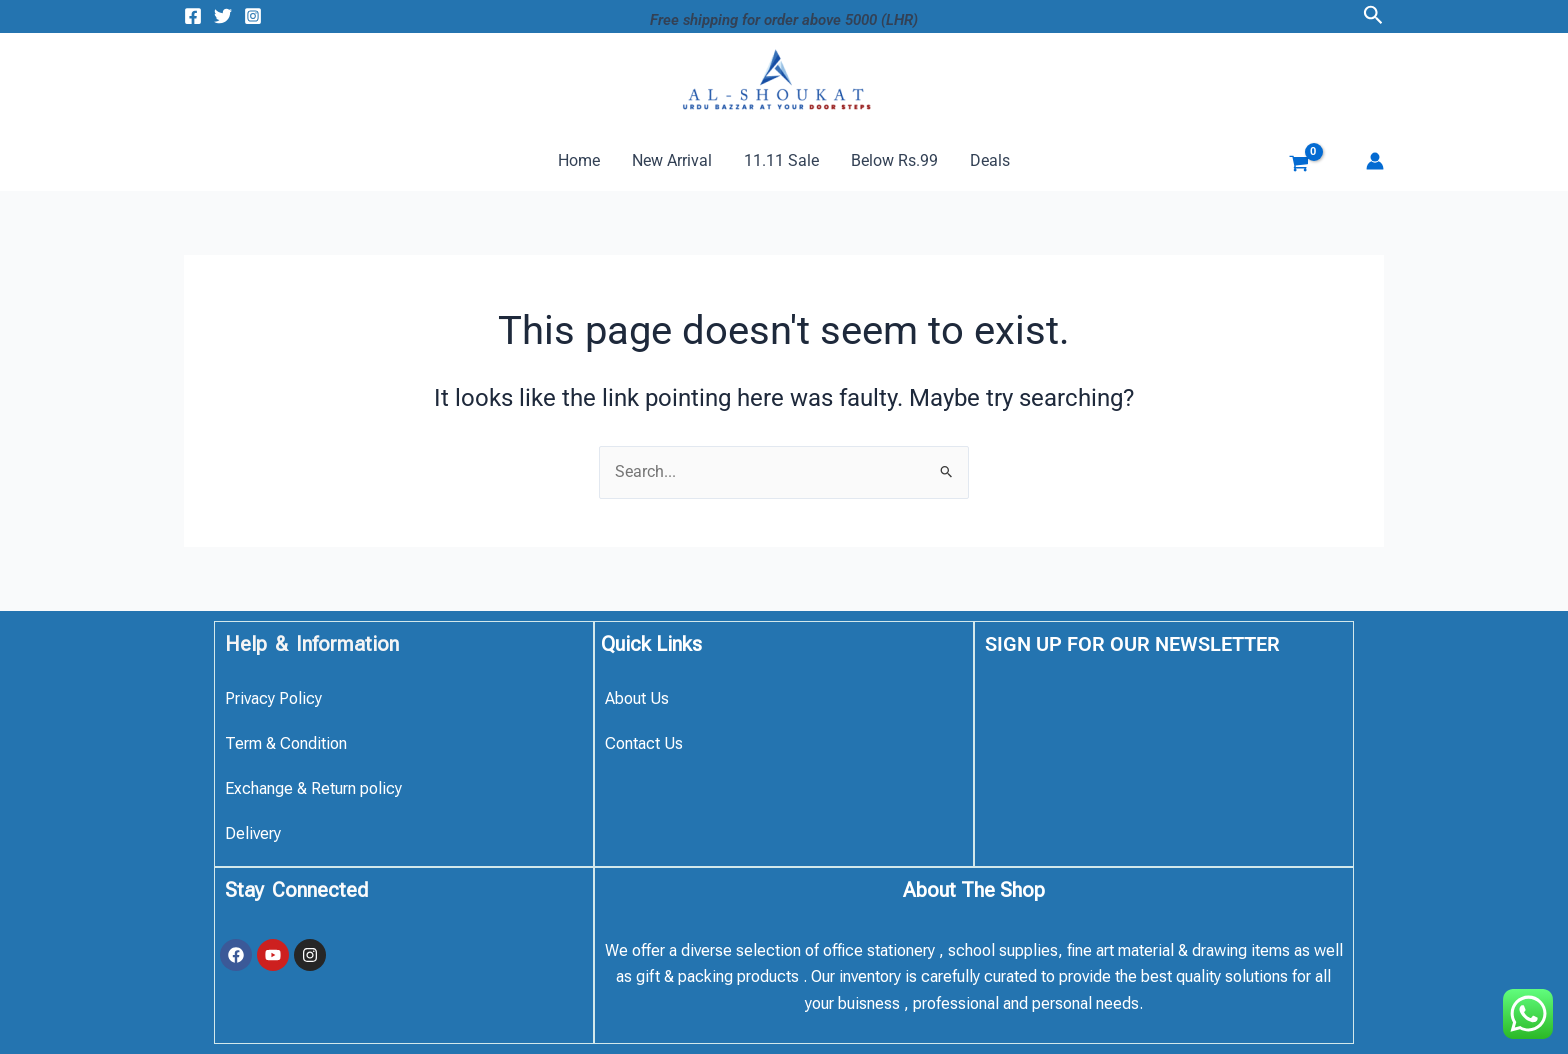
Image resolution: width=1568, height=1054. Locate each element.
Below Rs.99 (894, 160)
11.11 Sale (781, 160)
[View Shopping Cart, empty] (1284, 166)
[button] (1373, 15)
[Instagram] (253, 16)
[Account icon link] (1375, 161)
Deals (990, 160)
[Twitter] (223, 16)
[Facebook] (193, 16)
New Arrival (672, 160)
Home (579, 160)
